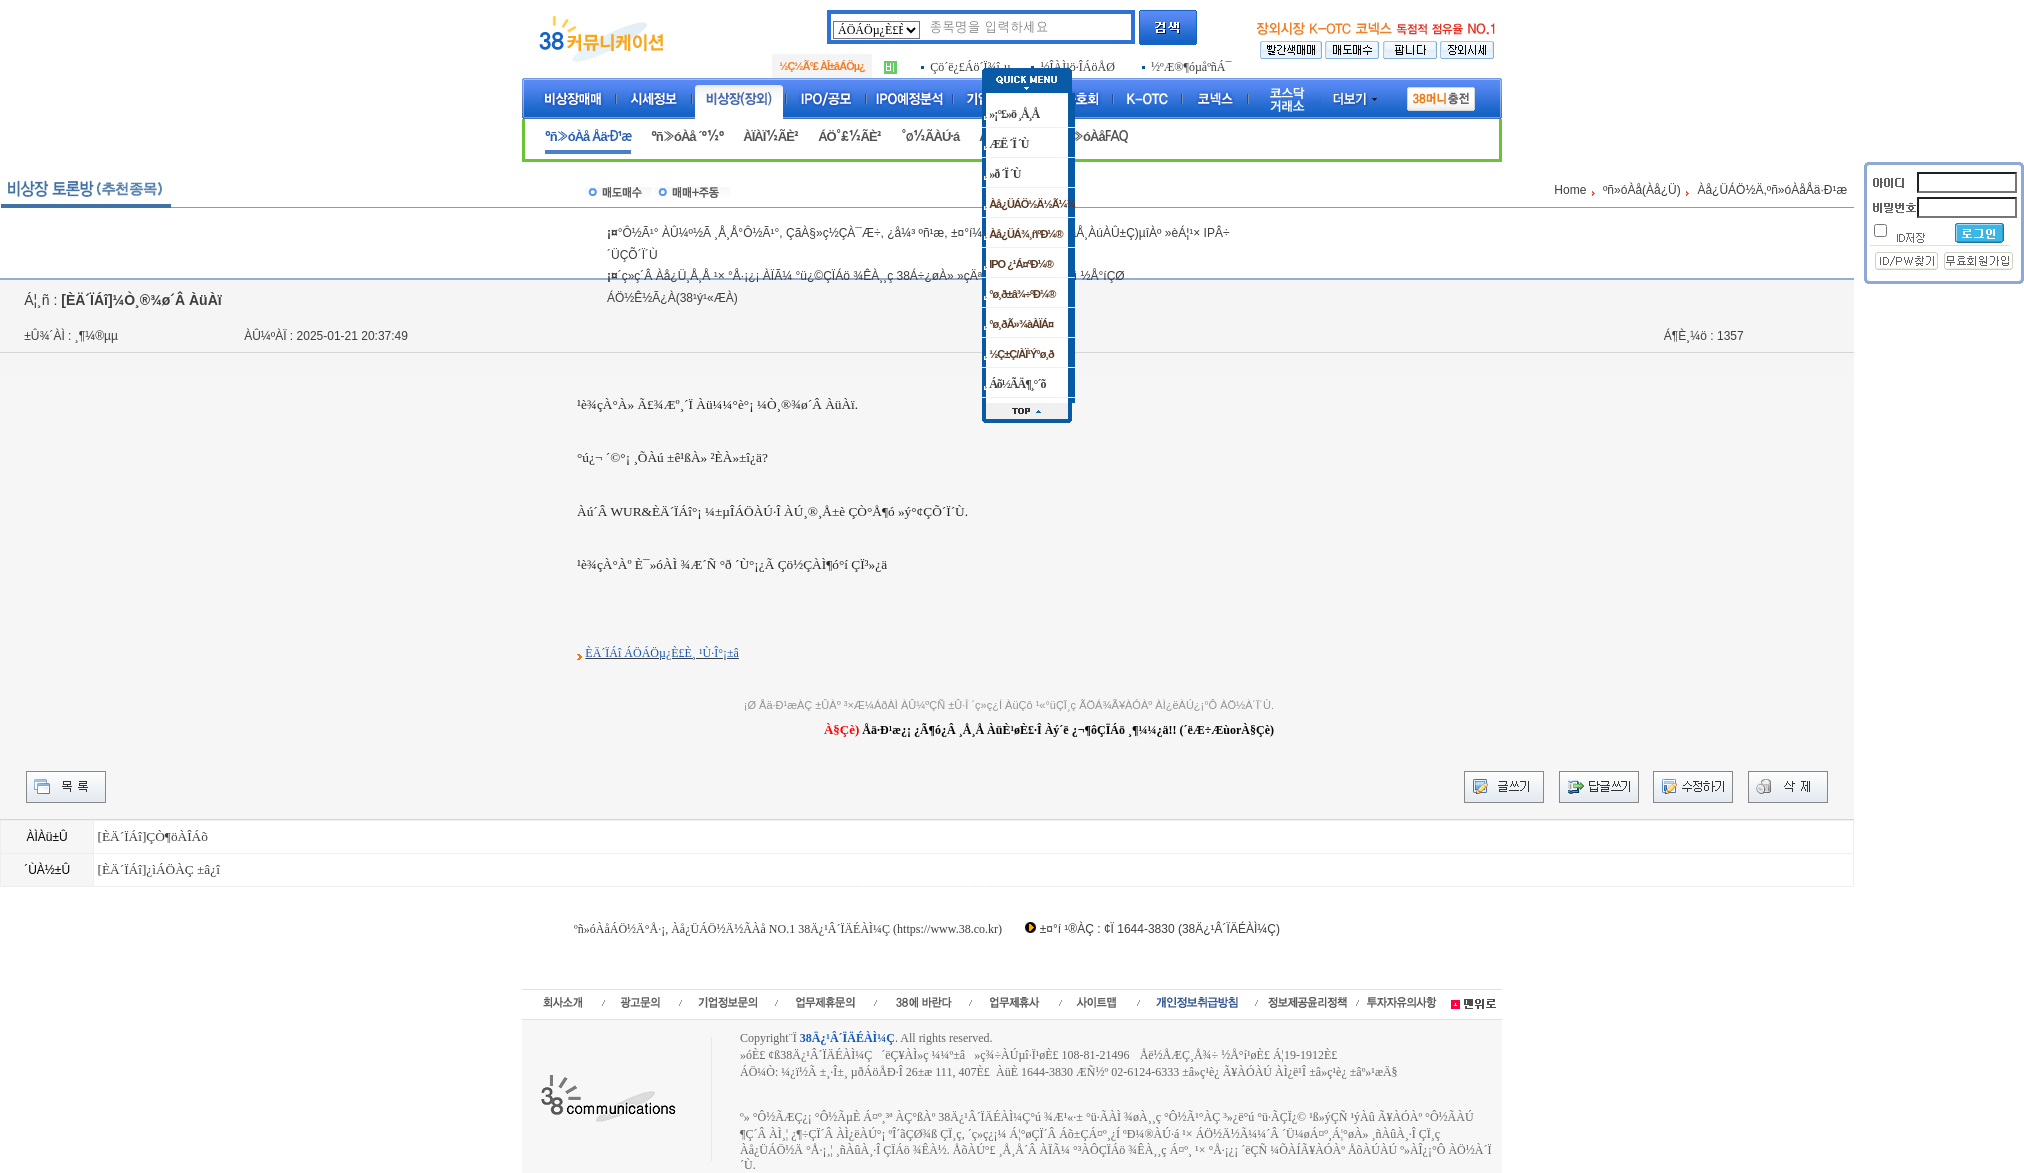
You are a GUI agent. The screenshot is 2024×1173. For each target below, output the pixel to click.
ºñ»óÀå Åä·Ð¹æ (588, 136)
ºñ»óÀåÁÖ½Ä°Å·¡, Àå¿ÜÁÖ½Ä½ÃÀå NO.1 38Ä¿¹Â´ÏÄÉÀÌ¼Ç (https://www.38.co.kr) (788, 929)
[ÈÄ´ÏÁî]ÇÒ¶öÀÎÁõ (152, 836)
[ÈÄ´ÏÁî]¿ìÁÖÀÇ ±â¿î (158, 869)
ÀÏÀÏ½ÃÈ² (770, 136)
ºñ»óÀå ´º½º (687, 136)
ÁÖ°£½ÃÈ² (849, 136)
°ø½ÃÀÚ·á (930, 136)
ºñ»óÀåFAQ (1094, 136)
